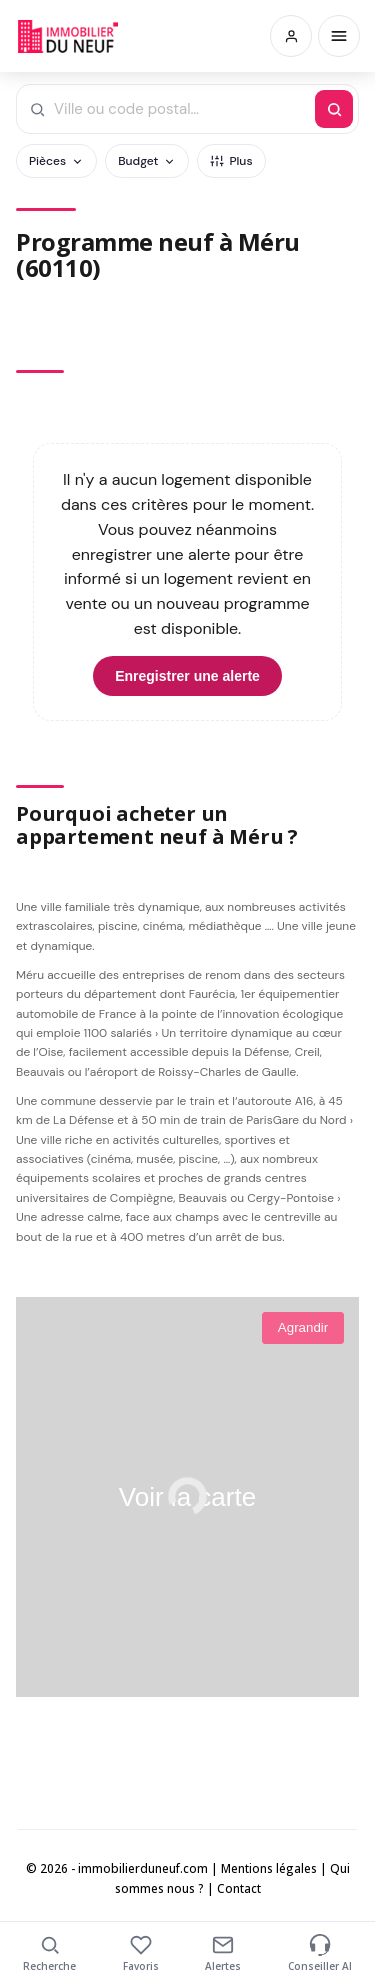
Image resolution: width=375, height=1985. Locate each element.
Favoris (141, 1953)
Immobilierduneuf (68, 36)
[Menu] (339, 36)
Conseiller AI (320, 1953)
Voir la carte (187, 1497)
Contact (239, 1888)
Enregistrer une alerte (187, 676)
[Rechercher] (334, 109)
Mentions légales (269, 1868)
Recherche (49, 1953)
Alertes (223, 1953)
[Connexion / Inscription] (291, 36)
